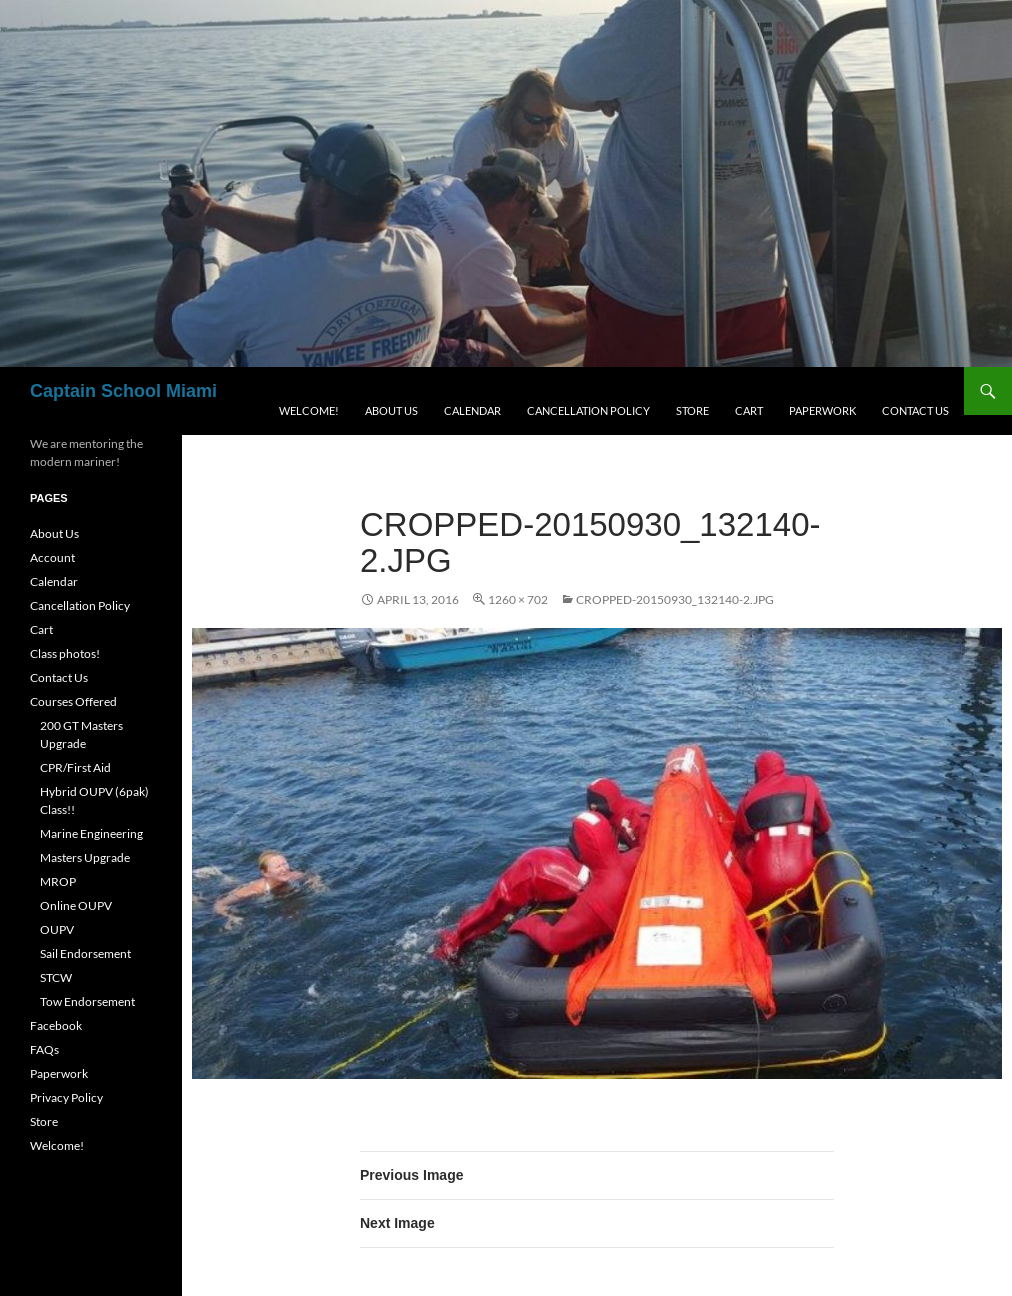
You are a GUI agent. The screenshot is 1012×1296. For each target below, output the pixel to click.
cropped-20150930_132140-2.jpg (675, 599)
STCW (56, 977)
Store (692, 410)
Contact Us (915, 410)
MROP (58, 881)
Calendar (472, 410)
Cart (749, 410)
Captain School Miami (123, 391)
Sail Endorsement (85, 953)
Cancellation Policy (588, 410)
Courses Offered (73, 701)
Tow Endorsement (87, 1001)
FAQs (44, 1049)
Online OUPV (76, 905)
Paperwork (822, 410)
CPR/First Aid (75, 767)
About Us (391, 410)
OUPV (57, 929)
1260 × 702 (518, 599)
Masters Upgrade (85, 857)
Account (52, 557)
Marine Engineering (91, 833)
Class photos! (65, 653)
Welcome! (309, 410)
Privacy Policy (66, 1097)
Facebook (56, 1025)
